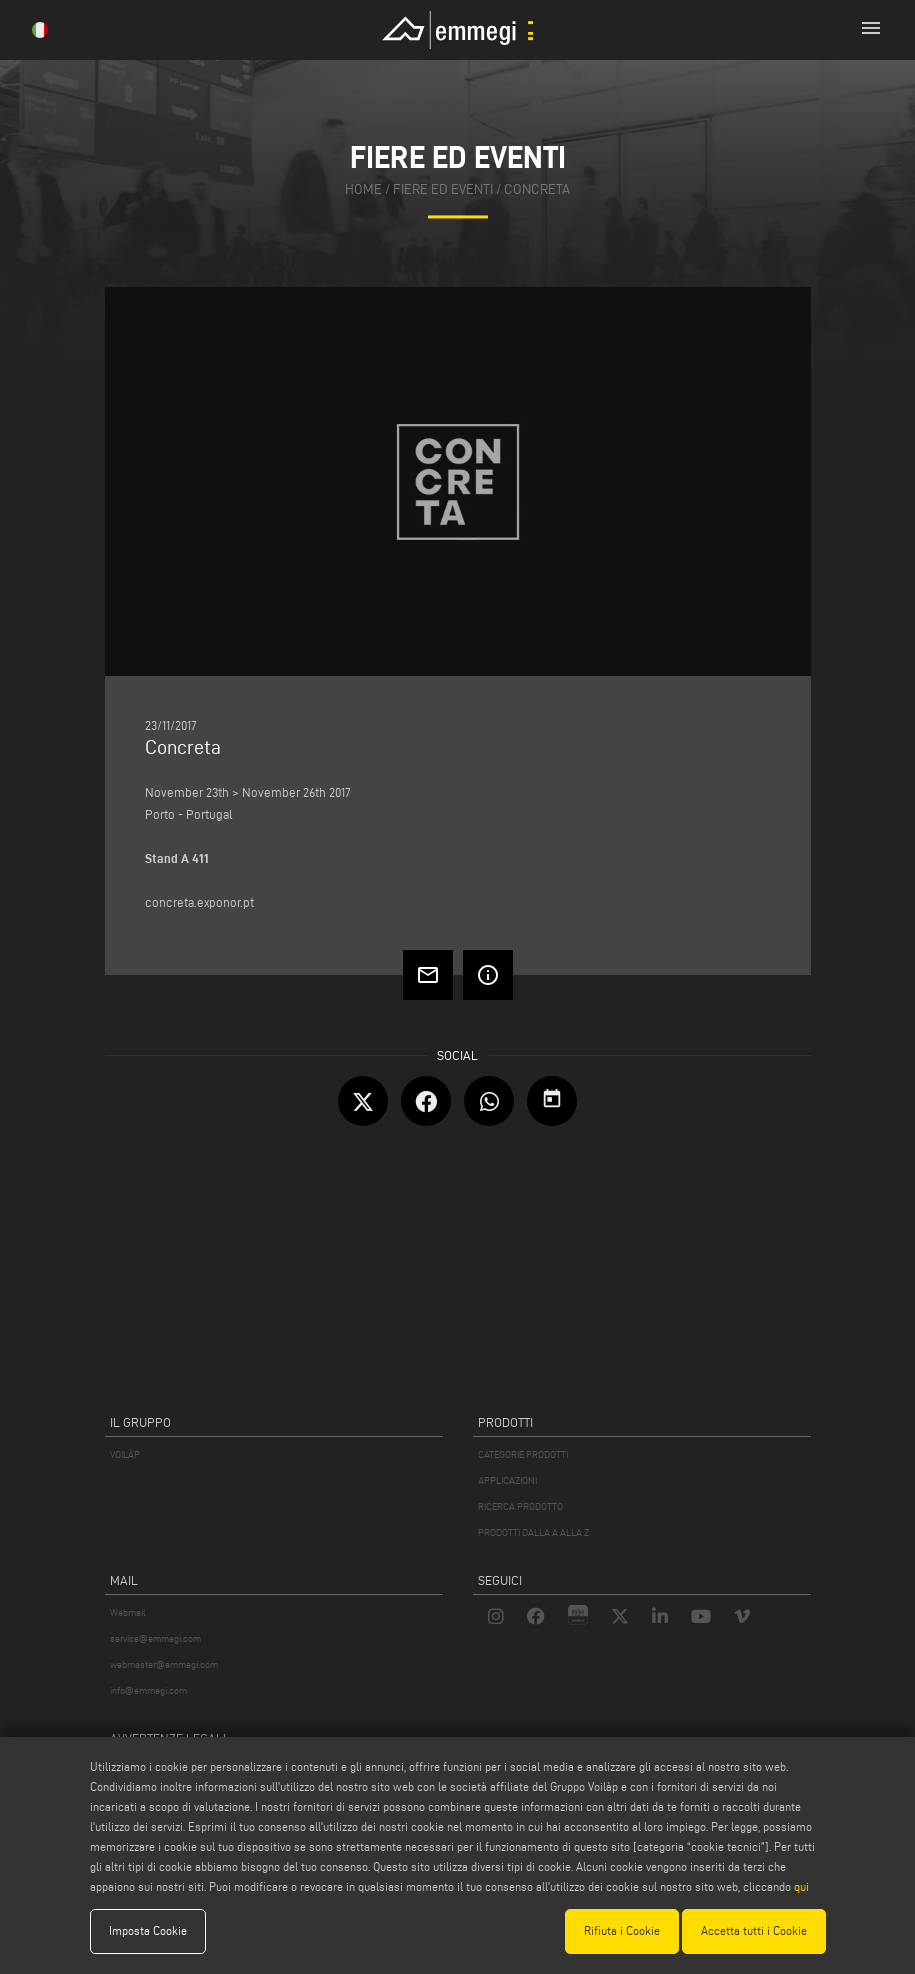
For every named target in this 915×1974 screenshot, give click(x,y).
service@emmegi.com (155, 1638)
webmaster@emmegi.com (164, 1664)
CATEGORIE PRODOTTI (523, 1454)
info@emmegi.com (148, 1690)
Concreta (537, 190)
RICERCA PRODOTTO (520, 1506)
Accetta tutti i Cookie (754, 1930)
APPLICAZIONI (507, 1480)
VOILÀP (125, 1454)
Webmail (128, 1612)
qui (801, 1886)
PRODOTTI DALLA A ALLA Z (533, 1532)
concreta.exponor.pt (199, 902)
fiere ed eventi (443, 190)
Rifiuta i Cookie (622, 1930)
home (363, 190)
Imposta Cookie (148, 1930)
